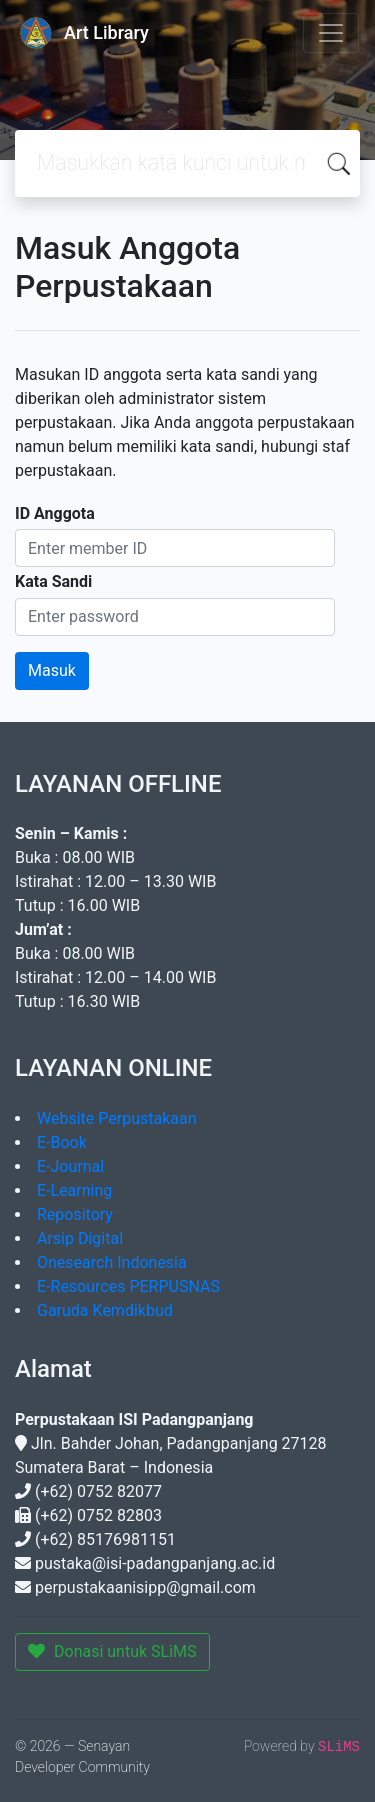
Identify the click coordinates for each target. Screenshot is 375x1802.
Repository (75, 1214)
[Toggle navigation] (331, 33)
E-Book (62, 1142)
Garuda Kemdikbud (105, 1310)
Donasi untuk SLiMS (112, 1651)
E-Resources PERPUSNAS (128, 1286)
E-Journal (70, 1166)
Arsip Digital (80, 1238)
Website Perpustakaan (117, 1118)
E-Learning (74, 1190)
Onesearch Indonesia (112, 1262)
